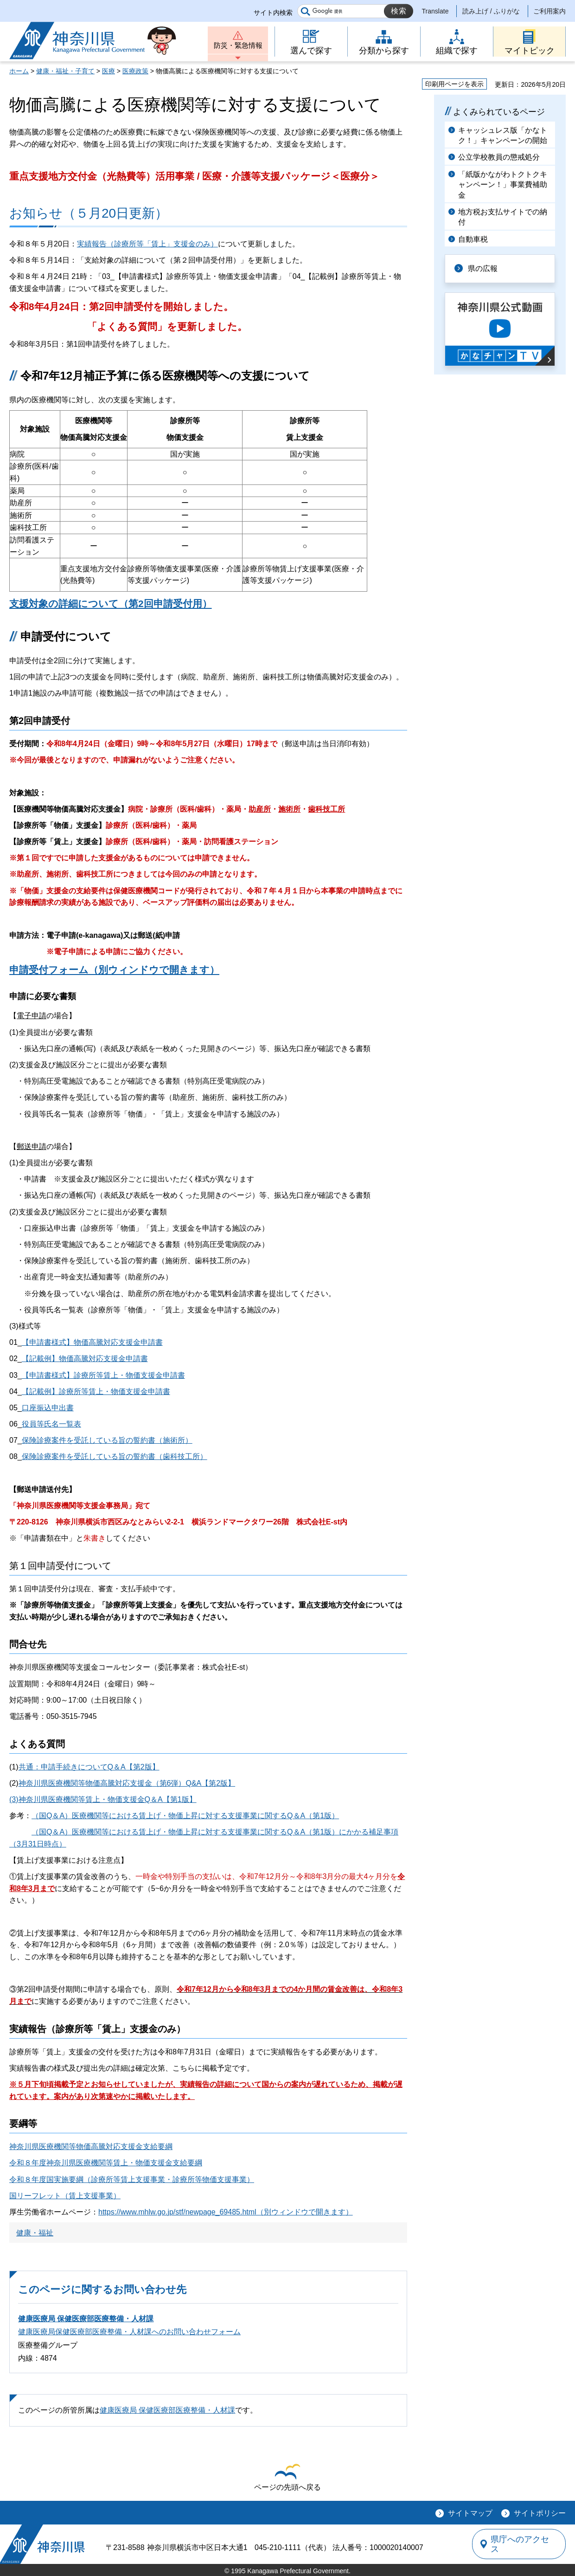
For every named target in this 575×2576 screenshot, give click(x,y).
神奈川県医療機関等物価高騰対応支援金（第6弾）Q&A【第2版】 (127, 1783)
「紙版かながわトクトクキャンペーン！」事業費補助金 (502, 184)
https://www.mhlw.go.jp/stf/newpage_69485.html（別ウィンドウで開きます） (225, 2212)
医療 (108, 71)
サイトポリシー (540, 2513)
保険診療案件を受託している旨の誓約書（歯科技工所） (114, 1456)
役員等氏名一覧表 (51, 1424)
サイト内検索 (273, 12)
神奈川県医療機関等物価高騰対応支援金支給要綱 (90, 2146)
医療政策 (135, 71)
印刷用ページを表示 (454, 84)
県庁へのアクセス (523, 2544)
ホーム (19, 71)
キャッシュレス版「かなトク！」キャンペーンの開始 (502, 135)
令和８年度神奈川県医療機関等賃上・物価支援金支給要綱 (105, 2163)
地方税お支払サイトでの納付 (502, 217)
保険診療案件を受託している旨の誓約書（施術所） (107, 1440)
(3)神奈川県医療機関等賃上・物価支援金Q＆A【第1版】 (103, 1799)
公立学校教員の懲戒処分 (499, 157)
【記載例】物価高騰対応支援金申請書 (85, 1358)
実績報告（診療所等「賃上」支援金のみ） (147, 244)
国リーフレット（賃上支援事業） (65, 2196)
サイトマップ (470, 2513)
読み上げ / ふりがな (491, 11)
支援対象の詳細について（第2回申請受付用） (110, 603)
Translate (435, 11)
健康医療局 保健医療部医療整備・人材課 (85, 2319)
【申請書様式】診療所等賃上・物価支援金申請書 (103, 1375)
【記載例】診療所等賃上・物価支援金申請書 (96, 1391)
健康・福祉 (34, 2233)
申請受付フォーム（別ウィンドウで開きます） (114, 969)
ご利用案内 (549, 11)
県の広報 (483, 268)
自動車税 (473, 239)
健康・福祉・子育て (65, 71)
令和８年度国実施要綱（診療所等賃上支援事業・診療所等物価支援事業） (131, 2179)
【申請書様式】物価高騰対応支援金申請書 (92, 1342)
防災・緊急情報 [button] (238, 45)
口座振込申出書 (48, 1408)
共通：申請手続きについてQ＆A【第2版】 (89, 1767)
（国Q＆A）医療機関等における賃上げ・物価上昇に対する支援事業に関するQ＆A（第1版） (185, 1816)
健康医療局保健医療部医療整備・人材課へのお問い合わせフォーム (129, 2332)
